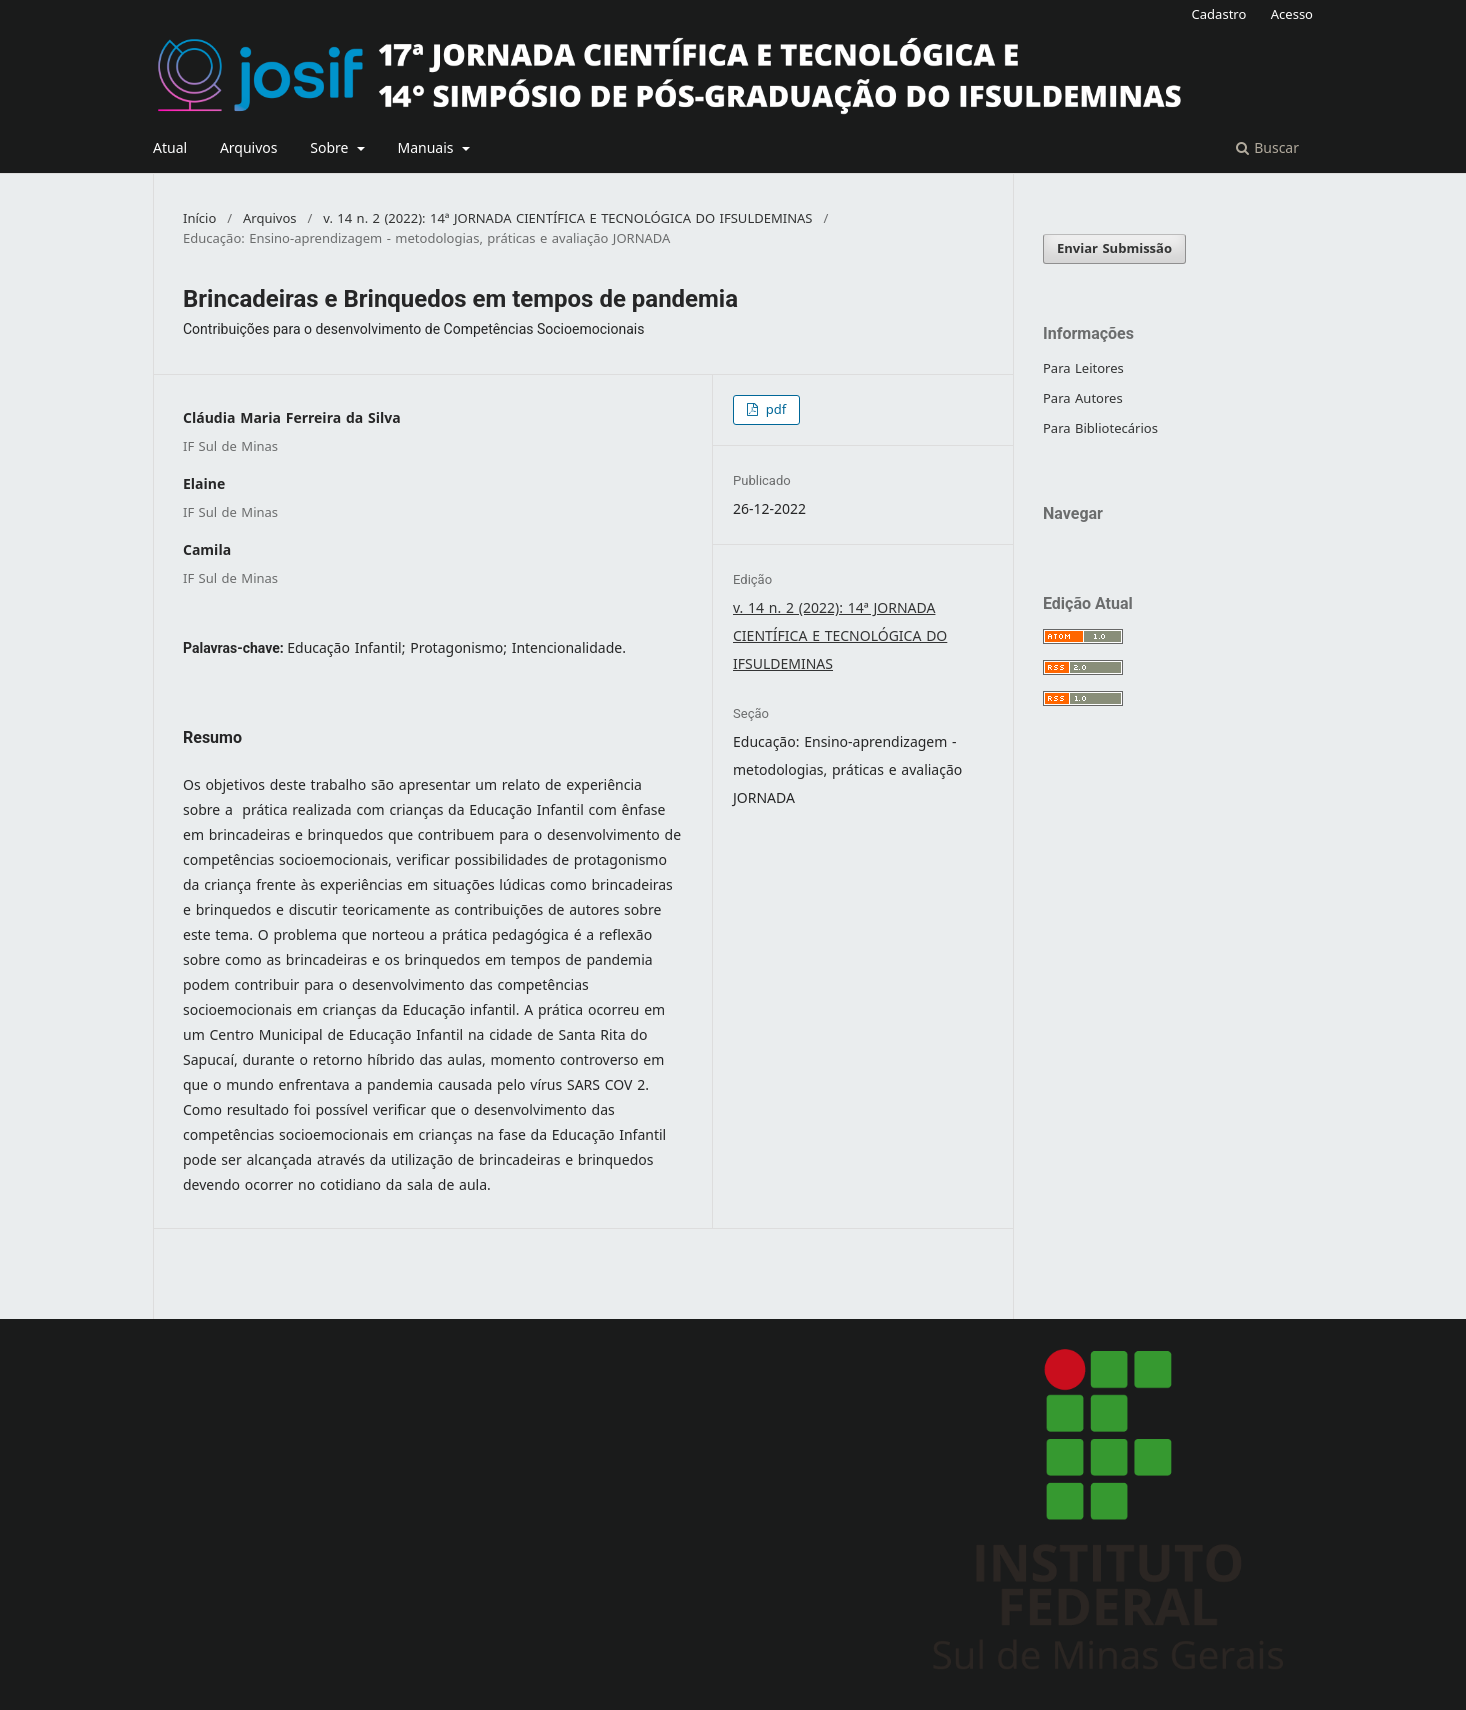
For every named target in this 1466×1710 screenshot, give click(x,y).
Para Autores (1083, 398)
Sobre (331, 148)
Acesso (1292, 14)
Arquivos (249, 148)
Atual (170, 148)
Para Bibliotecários (1100, 428)
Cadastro (1219, 14)
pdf (773, 409)
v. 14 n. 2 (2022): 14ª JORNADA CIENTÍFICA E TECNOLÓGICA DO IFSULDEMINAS (567, 219)
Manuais (427, 148)
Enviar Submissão (1114, 248)
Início (199, 219)
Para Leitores (1083, 368)
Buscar (1267, 148)
